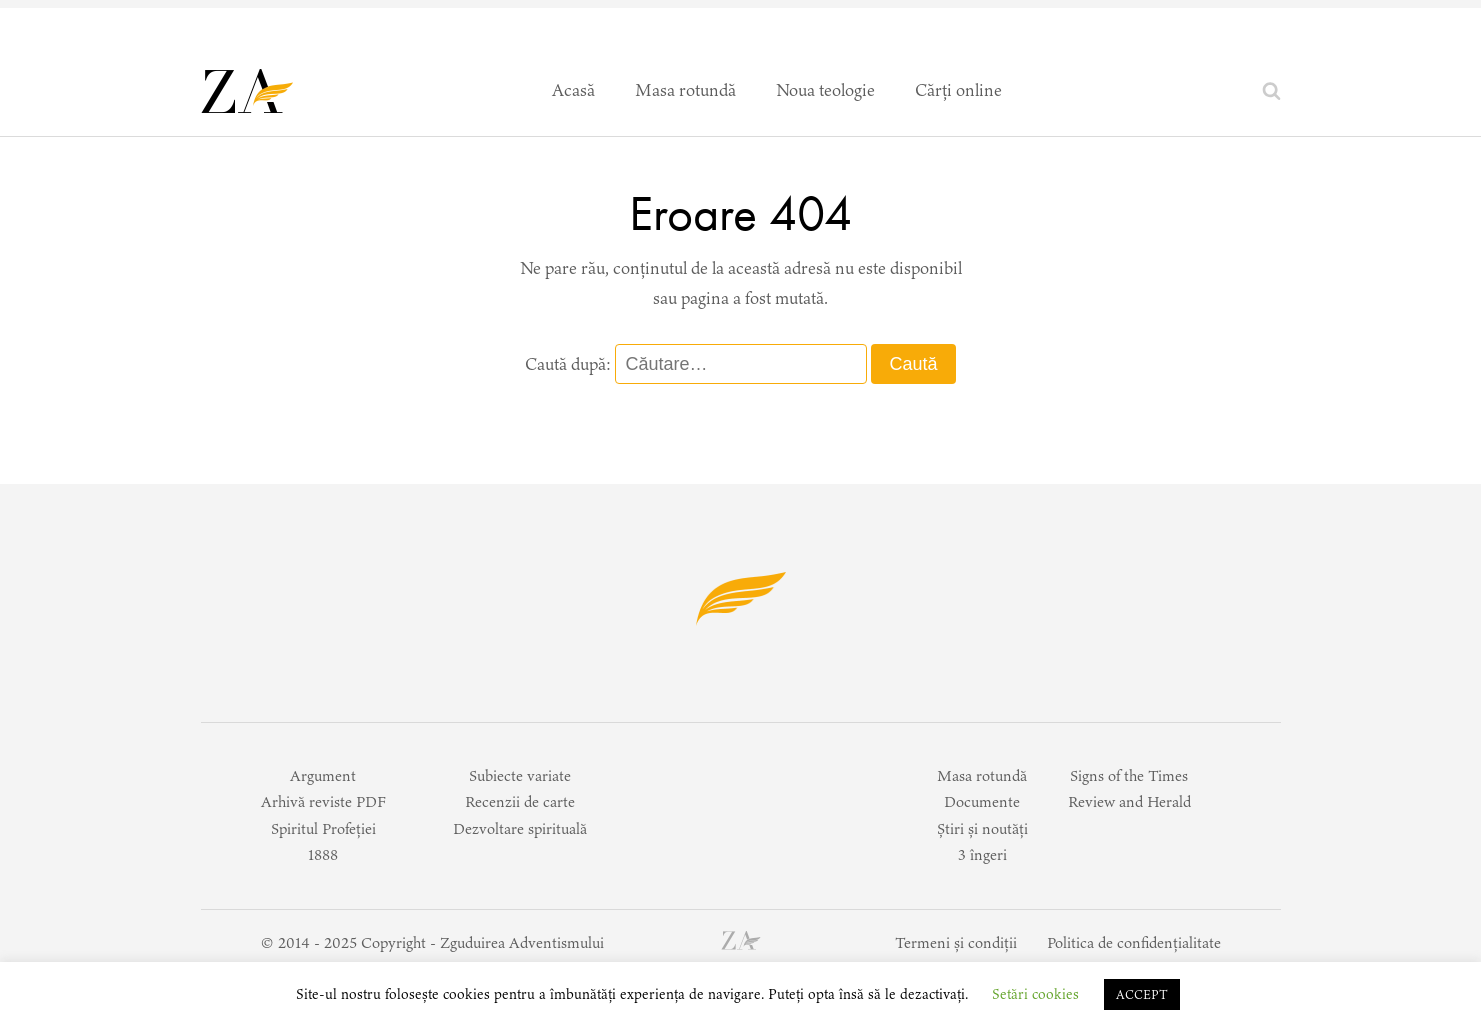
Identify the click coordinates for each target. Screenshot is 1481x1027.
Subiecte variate (520, 775)
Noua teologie (825, 90)
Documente (982, 801)
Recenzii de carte (520, 801)
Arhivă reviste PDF (323, 801)
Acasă (573, 90)
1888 (323, 854)
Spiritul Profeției (323, 828)
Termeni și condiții (956, 942)
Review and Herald (1129, 801)
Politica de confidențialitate (1134, 942)
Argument (323, 775)
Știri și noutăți (982, 828)
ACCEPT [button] (1142, 994)
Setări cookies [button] (1035, 994)
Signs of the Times (1129, 775)
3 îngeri (982, 854)
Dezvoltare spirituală (520, 828)
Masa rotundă (685, 90)
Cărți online (958, 90)
